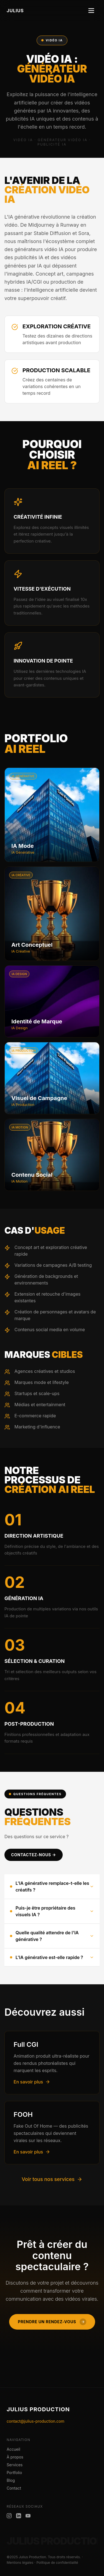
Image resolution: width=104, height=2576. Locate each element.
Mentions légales (20, 2562)
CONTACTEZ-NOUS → (33, 1854)
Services (14, 2464)
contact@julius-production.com (35, 2421)
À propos (15, 2457)
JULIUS (15, 10)
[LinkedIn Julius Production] (18, 2515)
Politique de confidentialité (57, 2562)
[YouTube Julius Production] (28, 2515)
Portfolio (14, 2472)
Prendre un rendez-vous (52, 2321)
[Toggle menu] (91, 10)
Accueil (13, 2449)
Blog (11, 2480)
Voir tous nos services (52, 2179)
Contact (14, 2488)
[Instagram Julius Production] (9, 2515)
